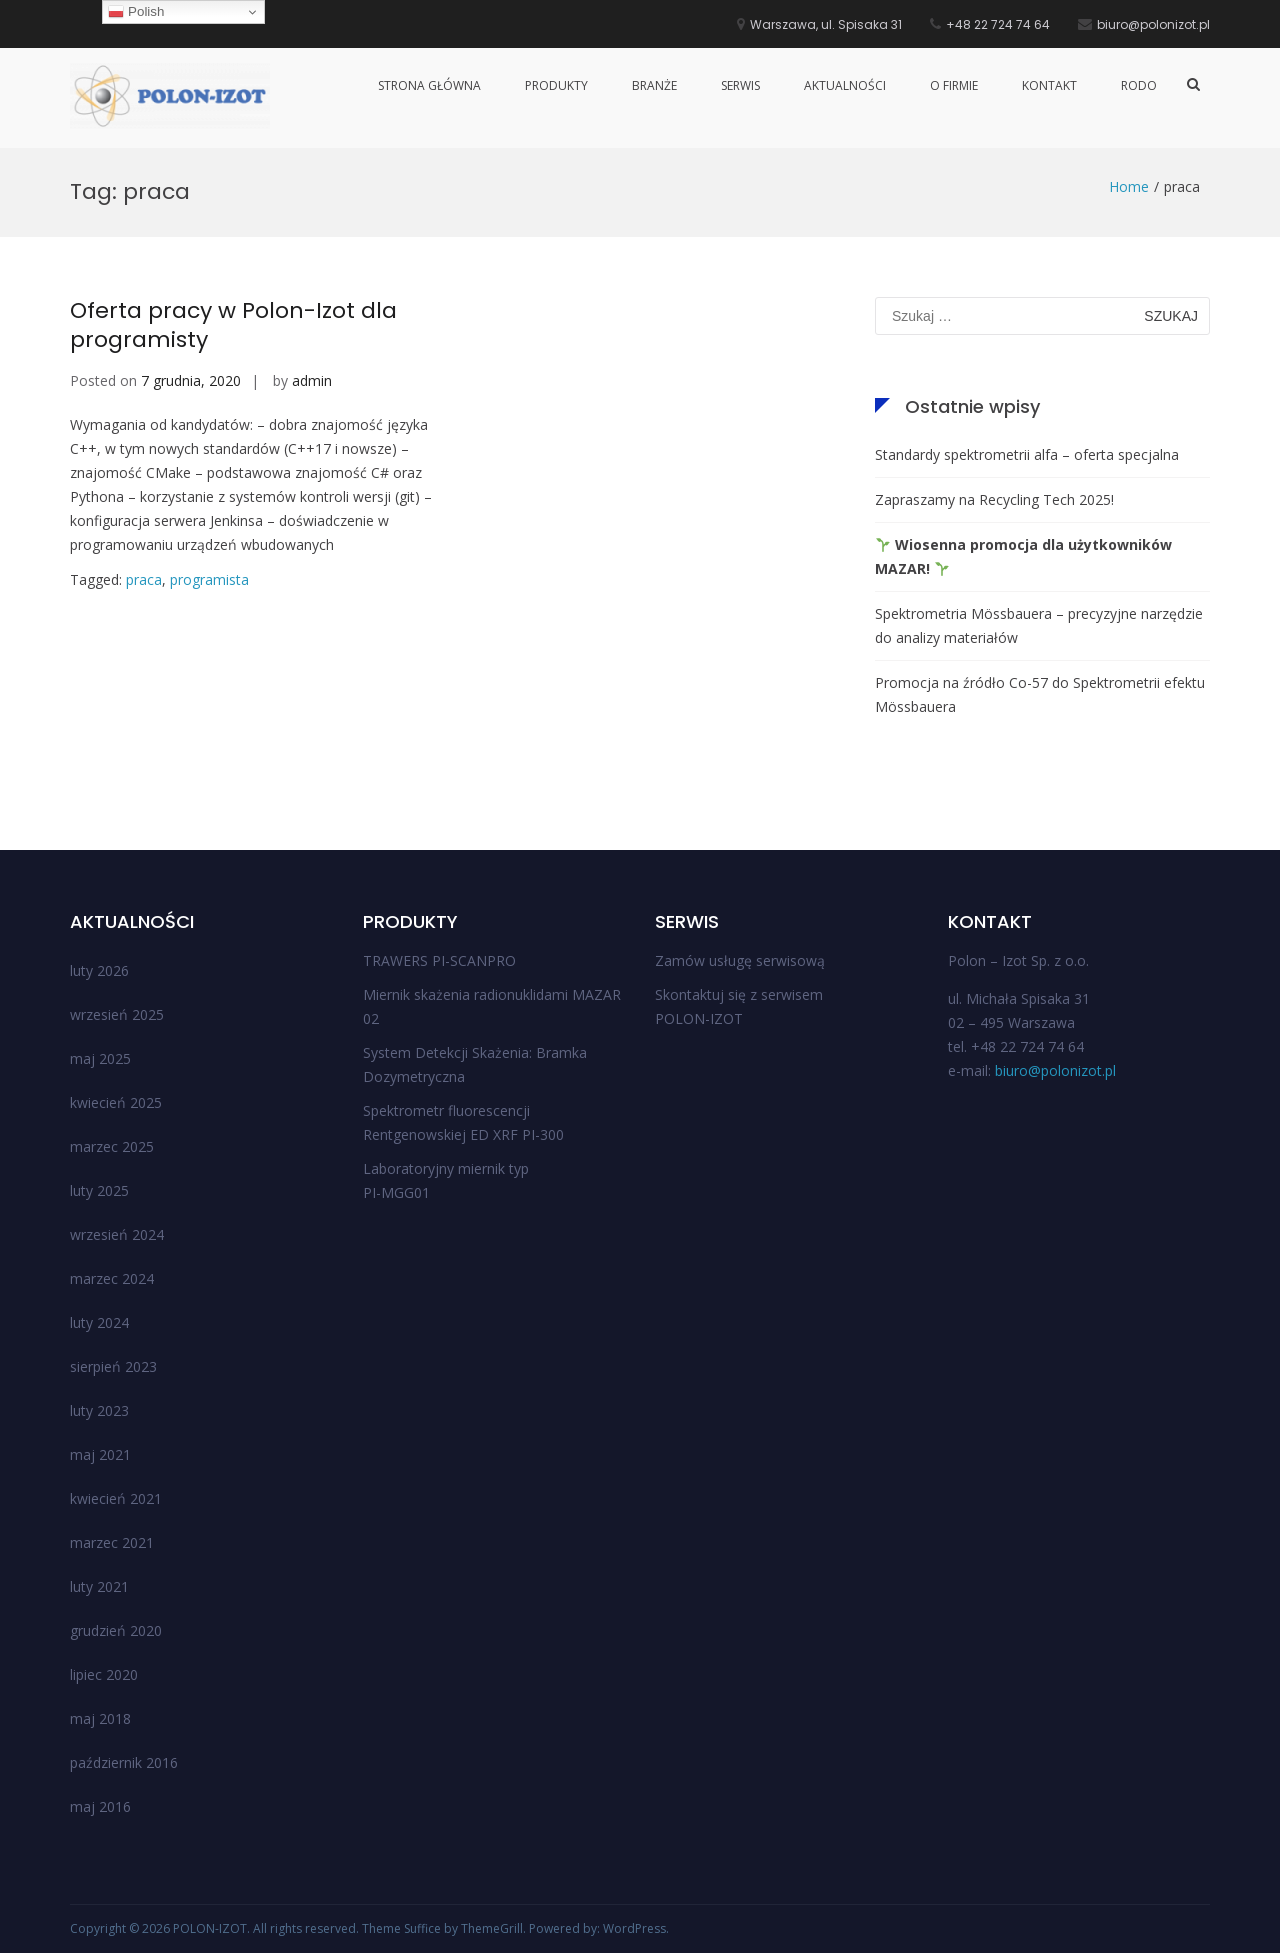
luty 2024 (99, 1322)
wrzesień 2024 (117, 1234)
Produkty (556, 85)
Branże (654, 85)
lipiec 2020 (104, 1674)
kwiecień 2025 (116, 1102)
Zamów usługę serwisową (740, 960)
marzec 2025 (112, 1146)
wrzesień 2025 (117, 1014)
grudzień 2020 (116, 1630)
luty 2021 (99, 1586)
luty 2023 (99, 1410)
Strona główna (429, 85)
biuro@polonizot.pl (1055, 1070)
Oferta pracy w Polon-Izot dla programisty (233, 325)
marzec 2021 (112, 1542)
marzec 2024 (112, 1278)
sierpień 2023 (113, 1366)
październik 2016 (124, 1762)
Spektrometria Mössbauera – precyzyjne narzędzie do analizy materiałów (1039, 625)
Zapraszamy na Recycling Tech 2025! (994, 499)
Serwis (740, 85)
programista (209, 579)
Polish (136, 12)
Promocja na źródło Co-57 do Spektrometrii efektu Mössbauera (1040, 694)
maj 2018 (100, 1718)
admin (312, 380)
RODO (1139, 85)
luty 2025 (99, 1190)
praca (144, 579)
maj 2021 (100, 1454)
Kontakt (1049, 85)
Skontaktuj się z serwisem (739, 994)
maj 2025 (100, 1058)
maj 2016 (100, 1806)
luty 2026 (99, 970)
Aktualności (845, 85)
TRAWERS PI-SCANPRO (439, 960)
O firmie (954, 85)
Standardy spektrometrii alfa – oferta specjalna (1027, 454)
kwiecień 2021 (116, 1498)
